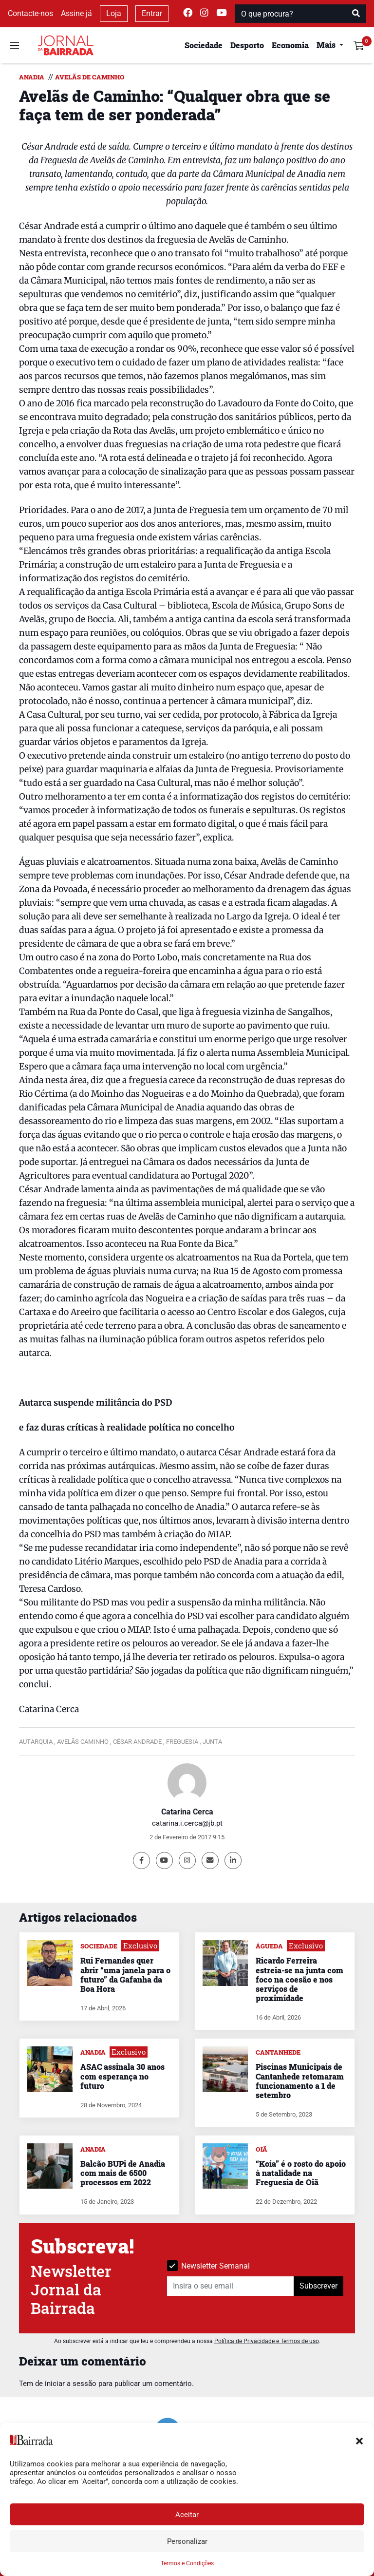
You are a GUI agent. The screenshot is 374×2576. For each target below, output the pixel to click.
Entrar (152, 13)
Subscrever (318, 2285)
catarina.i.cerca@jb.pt (187, 1823)
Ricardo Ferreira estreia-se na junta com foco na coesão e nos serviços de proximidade (299, 1979)
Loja (113, 13)
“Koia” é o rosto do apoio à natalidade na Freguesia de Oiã (301, 2172)
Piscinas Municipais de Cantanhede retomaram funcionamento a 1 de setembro (300, 2080)
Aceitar (187, 2514)
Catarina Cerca (187, 1811)
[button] (359, 2440)
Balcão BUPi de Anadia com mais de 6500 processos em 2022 (122, 2172)
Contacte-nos (30, 13)
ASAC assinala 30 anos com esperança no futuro (122, 2075)
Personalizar (187, 2541)
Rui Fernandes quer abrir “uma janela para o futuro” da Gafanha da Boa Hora (125, 1974)
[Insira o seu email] (230, 2286)
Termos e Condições (187, 2563)
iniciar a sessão (70, 2383)
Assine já (76, 13)
